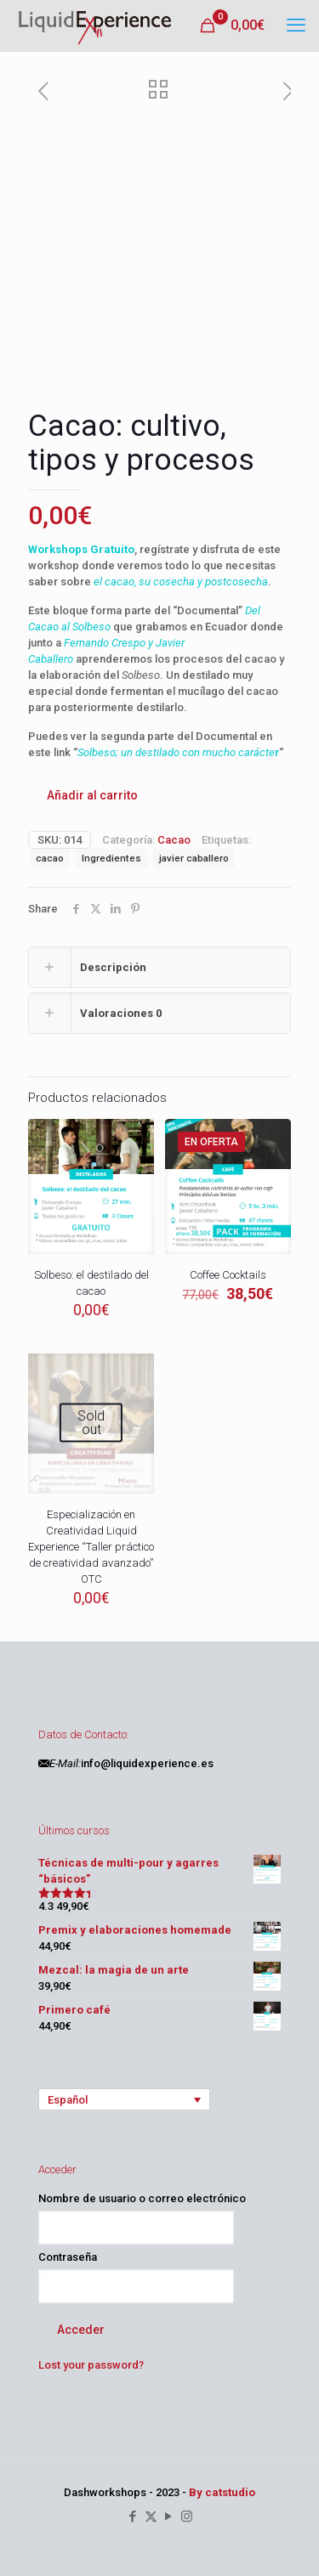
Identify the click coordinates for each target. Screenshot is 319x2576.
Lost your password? (91, 2365)
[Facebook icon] (133, 2516)
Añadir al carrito (92, 795)
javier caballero (194, 858)
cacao (50, 858)
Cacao (174, 839)
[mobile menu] (296, 25)
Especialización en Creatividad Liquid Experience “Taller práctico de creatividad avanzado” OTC (91, 1546)
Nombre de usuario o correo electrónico (142, 2198)
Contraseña (67, 2257)
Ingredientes (111, 858)
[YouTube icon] (168, 2516)
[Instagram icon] (186, 2516)
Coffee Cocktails (228, 1274)
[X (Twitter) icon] (151, 2516)
